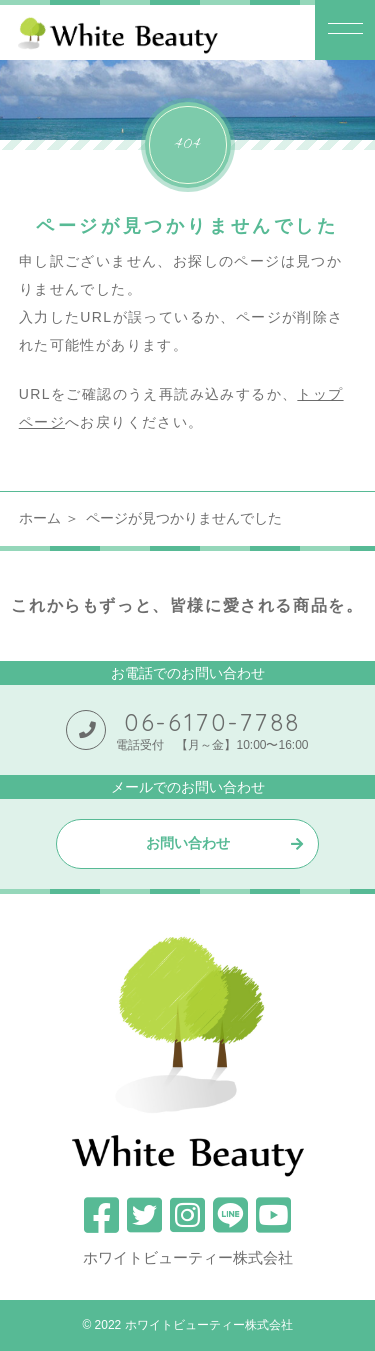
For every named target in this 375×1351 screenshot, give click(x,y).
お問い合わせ (188, 843)
